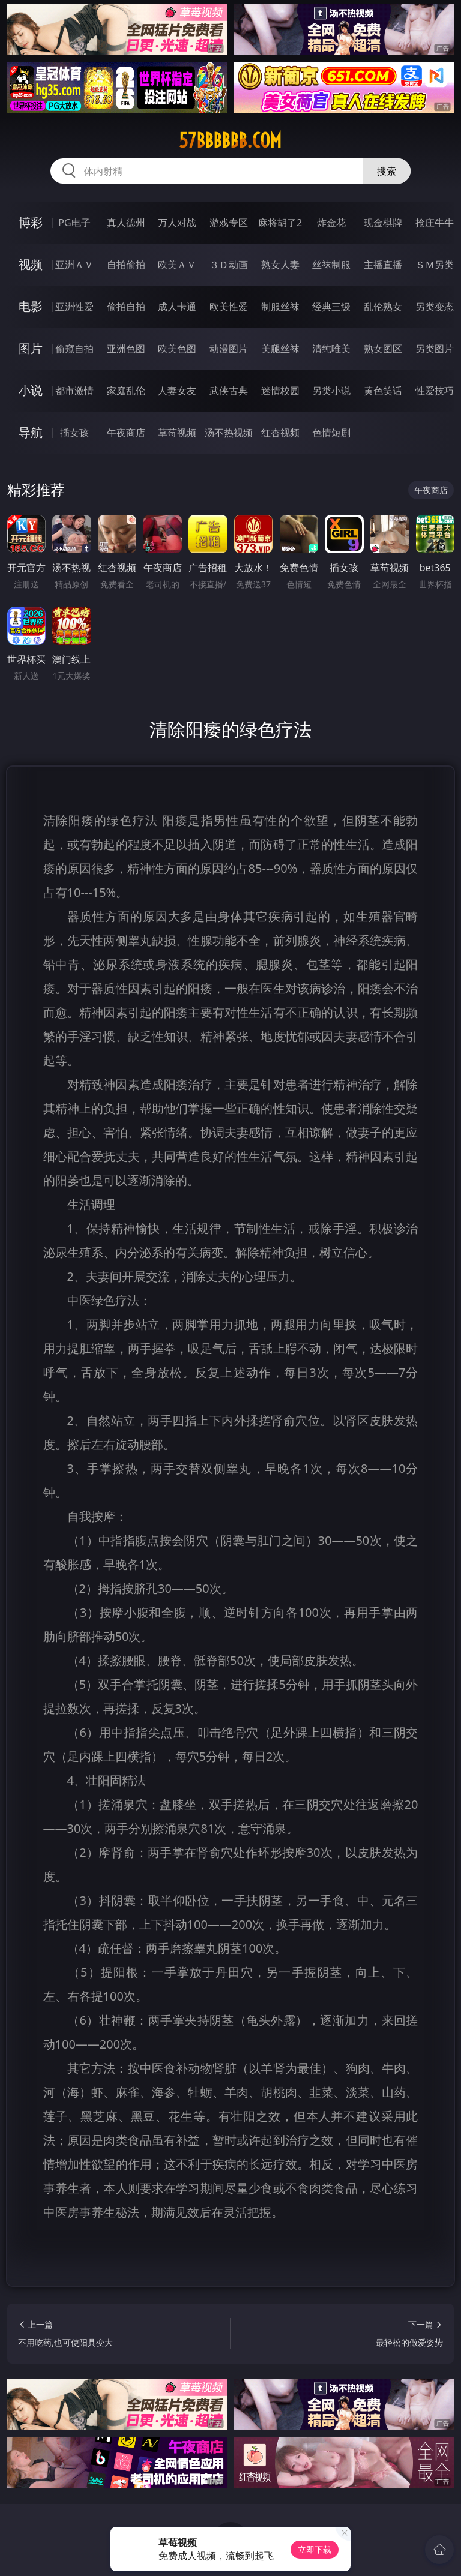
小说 (31, 390)
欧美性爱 (228, 306)
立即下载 (314, 2549)
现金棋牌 (383, 222)
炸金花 (331, 222)
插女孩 (74, 432)
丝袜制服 (331, 264)
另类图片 (434, 348)
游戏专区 (228, 222)
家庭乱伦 (126, 390)
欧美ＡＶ (177, 264)
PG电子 (74, 222)
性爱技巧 (434, 390)
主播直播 (383, 264)
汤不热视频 (229, 432)
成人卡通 (177, 306)
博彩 (31, 222)
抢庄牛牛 (434, 222)
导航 (31, 432)
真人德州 (126, 222)
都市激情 (74, 390)
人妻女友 (177, 390)
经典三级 (331, 306)
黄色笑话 (383, 390)
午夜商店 (126, 432)
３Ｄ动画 (228, 264)
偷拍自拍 (126, 306)
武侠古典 (228, 390)
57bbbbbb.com (230, 140)
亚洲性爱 (74, 306)
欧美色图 (177, 348)
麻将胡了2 (280, 222)
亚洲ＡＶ (74, 264)
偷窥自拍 (74, 348)
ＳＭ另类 (434, 264)
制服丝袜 (280, 306)
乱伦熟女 (383, 306)
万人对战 (177, 222)
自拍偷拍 (126, 264)
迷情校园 (280, 390)
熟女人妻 (280, 264)
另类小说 (331, 390)
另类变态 (434, 306)
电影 (31, 306)
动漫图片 (228, 348)
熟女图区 (383, 348)
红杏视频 (280, 432)
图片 (31, 348)
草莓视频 (177, 432)
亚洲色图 (126, 348)
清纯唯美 (331, 348)
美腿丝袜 (280, 348)
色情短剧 (331, 432)
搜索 (386, 171)
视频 (31, 264)
